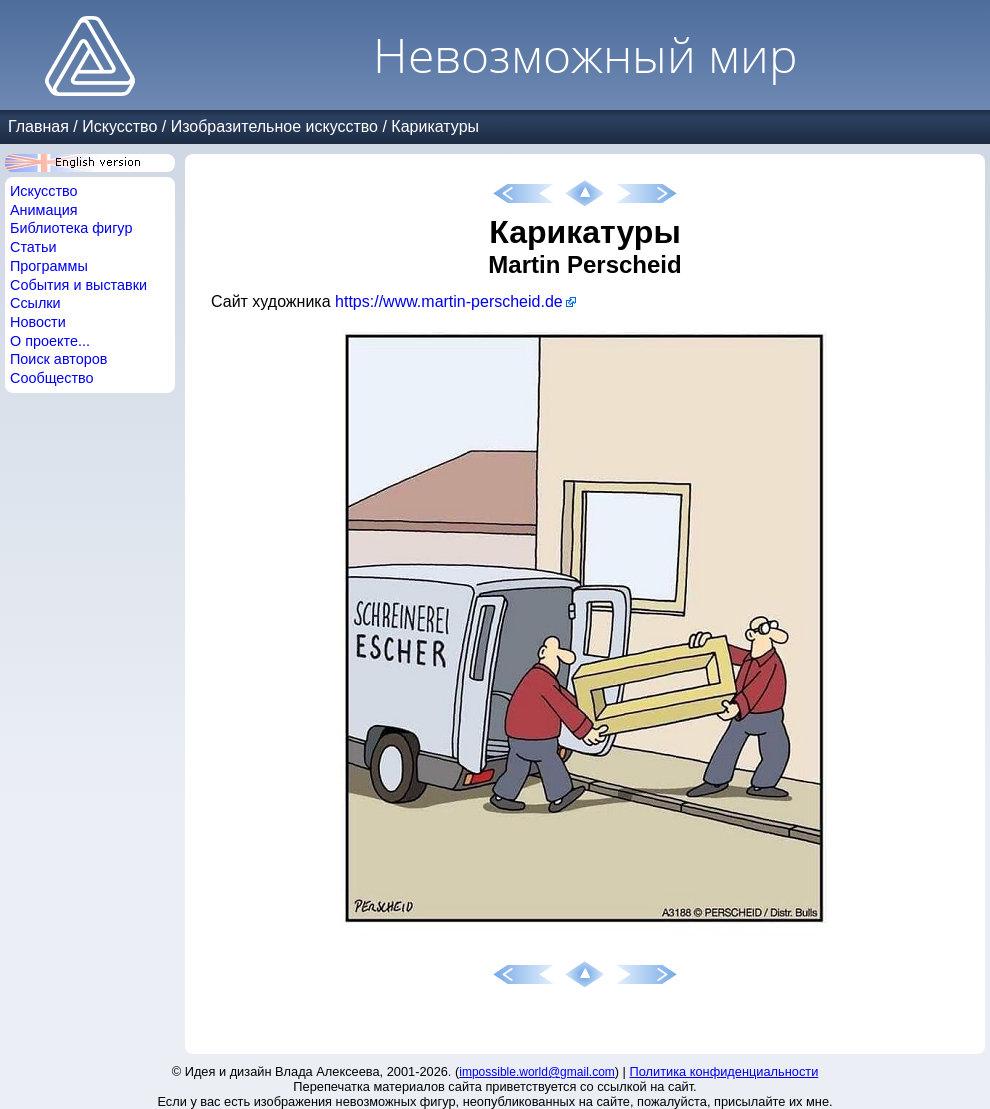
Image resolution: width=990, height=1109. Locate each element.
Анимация (44, 210)
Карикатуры (435, 126)
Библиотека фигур (71, 228)
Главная (38, 126)
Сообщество (52, 378)
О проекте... (50, 341)
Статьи (33, 247)
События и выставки (78, 285)
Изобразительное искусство (274, 126)
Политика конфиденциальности (724, 1071)
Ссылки (35, 303)
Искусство (119, 126)
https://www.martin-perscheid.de (449, 301)
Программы (49, 266)
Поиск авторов (58, 359)
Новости (38, 322)
